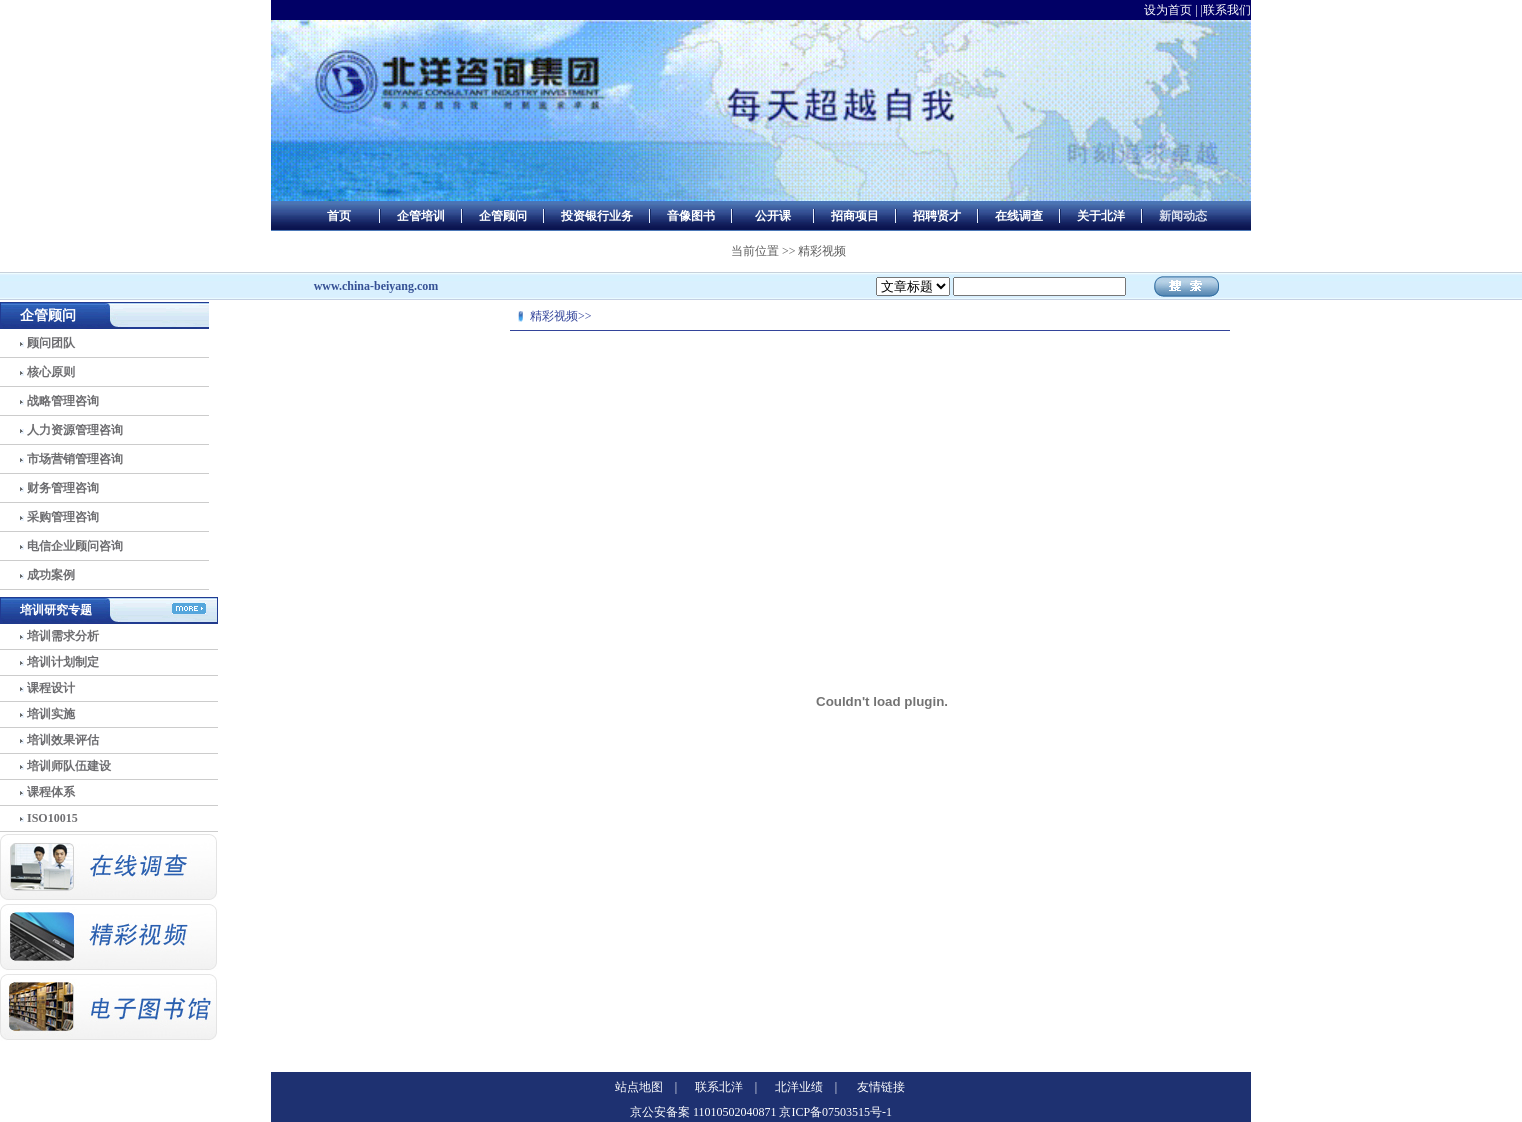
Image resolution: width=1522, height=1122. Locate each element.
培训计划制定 (63, 662)
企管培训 (421, 216)
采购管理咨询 (63, 517)
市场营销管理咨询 (75, 459)
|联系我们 (1226, 10)
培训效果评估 (63, 740)
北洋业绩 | (806, 1087)
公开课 (773, 216)
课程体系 (51, 792)
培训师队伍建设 (69, 766)
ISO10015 (52, 818)
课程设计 (51, 688)
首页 (339, 216)
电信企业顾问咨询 (75, 546)
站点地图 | (646, 1087)
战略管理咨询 (63, 401)
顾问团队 (51, 343)
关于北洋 (1101, 216)
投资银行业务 (597, 216)
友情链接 (881, 1087)
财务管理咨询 (63, 488)
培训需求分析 (63, 636)
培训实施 (51, 714)
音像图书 (691, 216)
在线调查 (1019, 216)
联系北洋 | (726, 1087)
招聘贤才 (937, 216)
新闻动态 (1183, 216)
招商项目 (855, 216)
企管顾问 (503, 216)
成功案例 (51, 575)
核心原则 (51, 372)
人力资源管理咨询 (75, 430)
